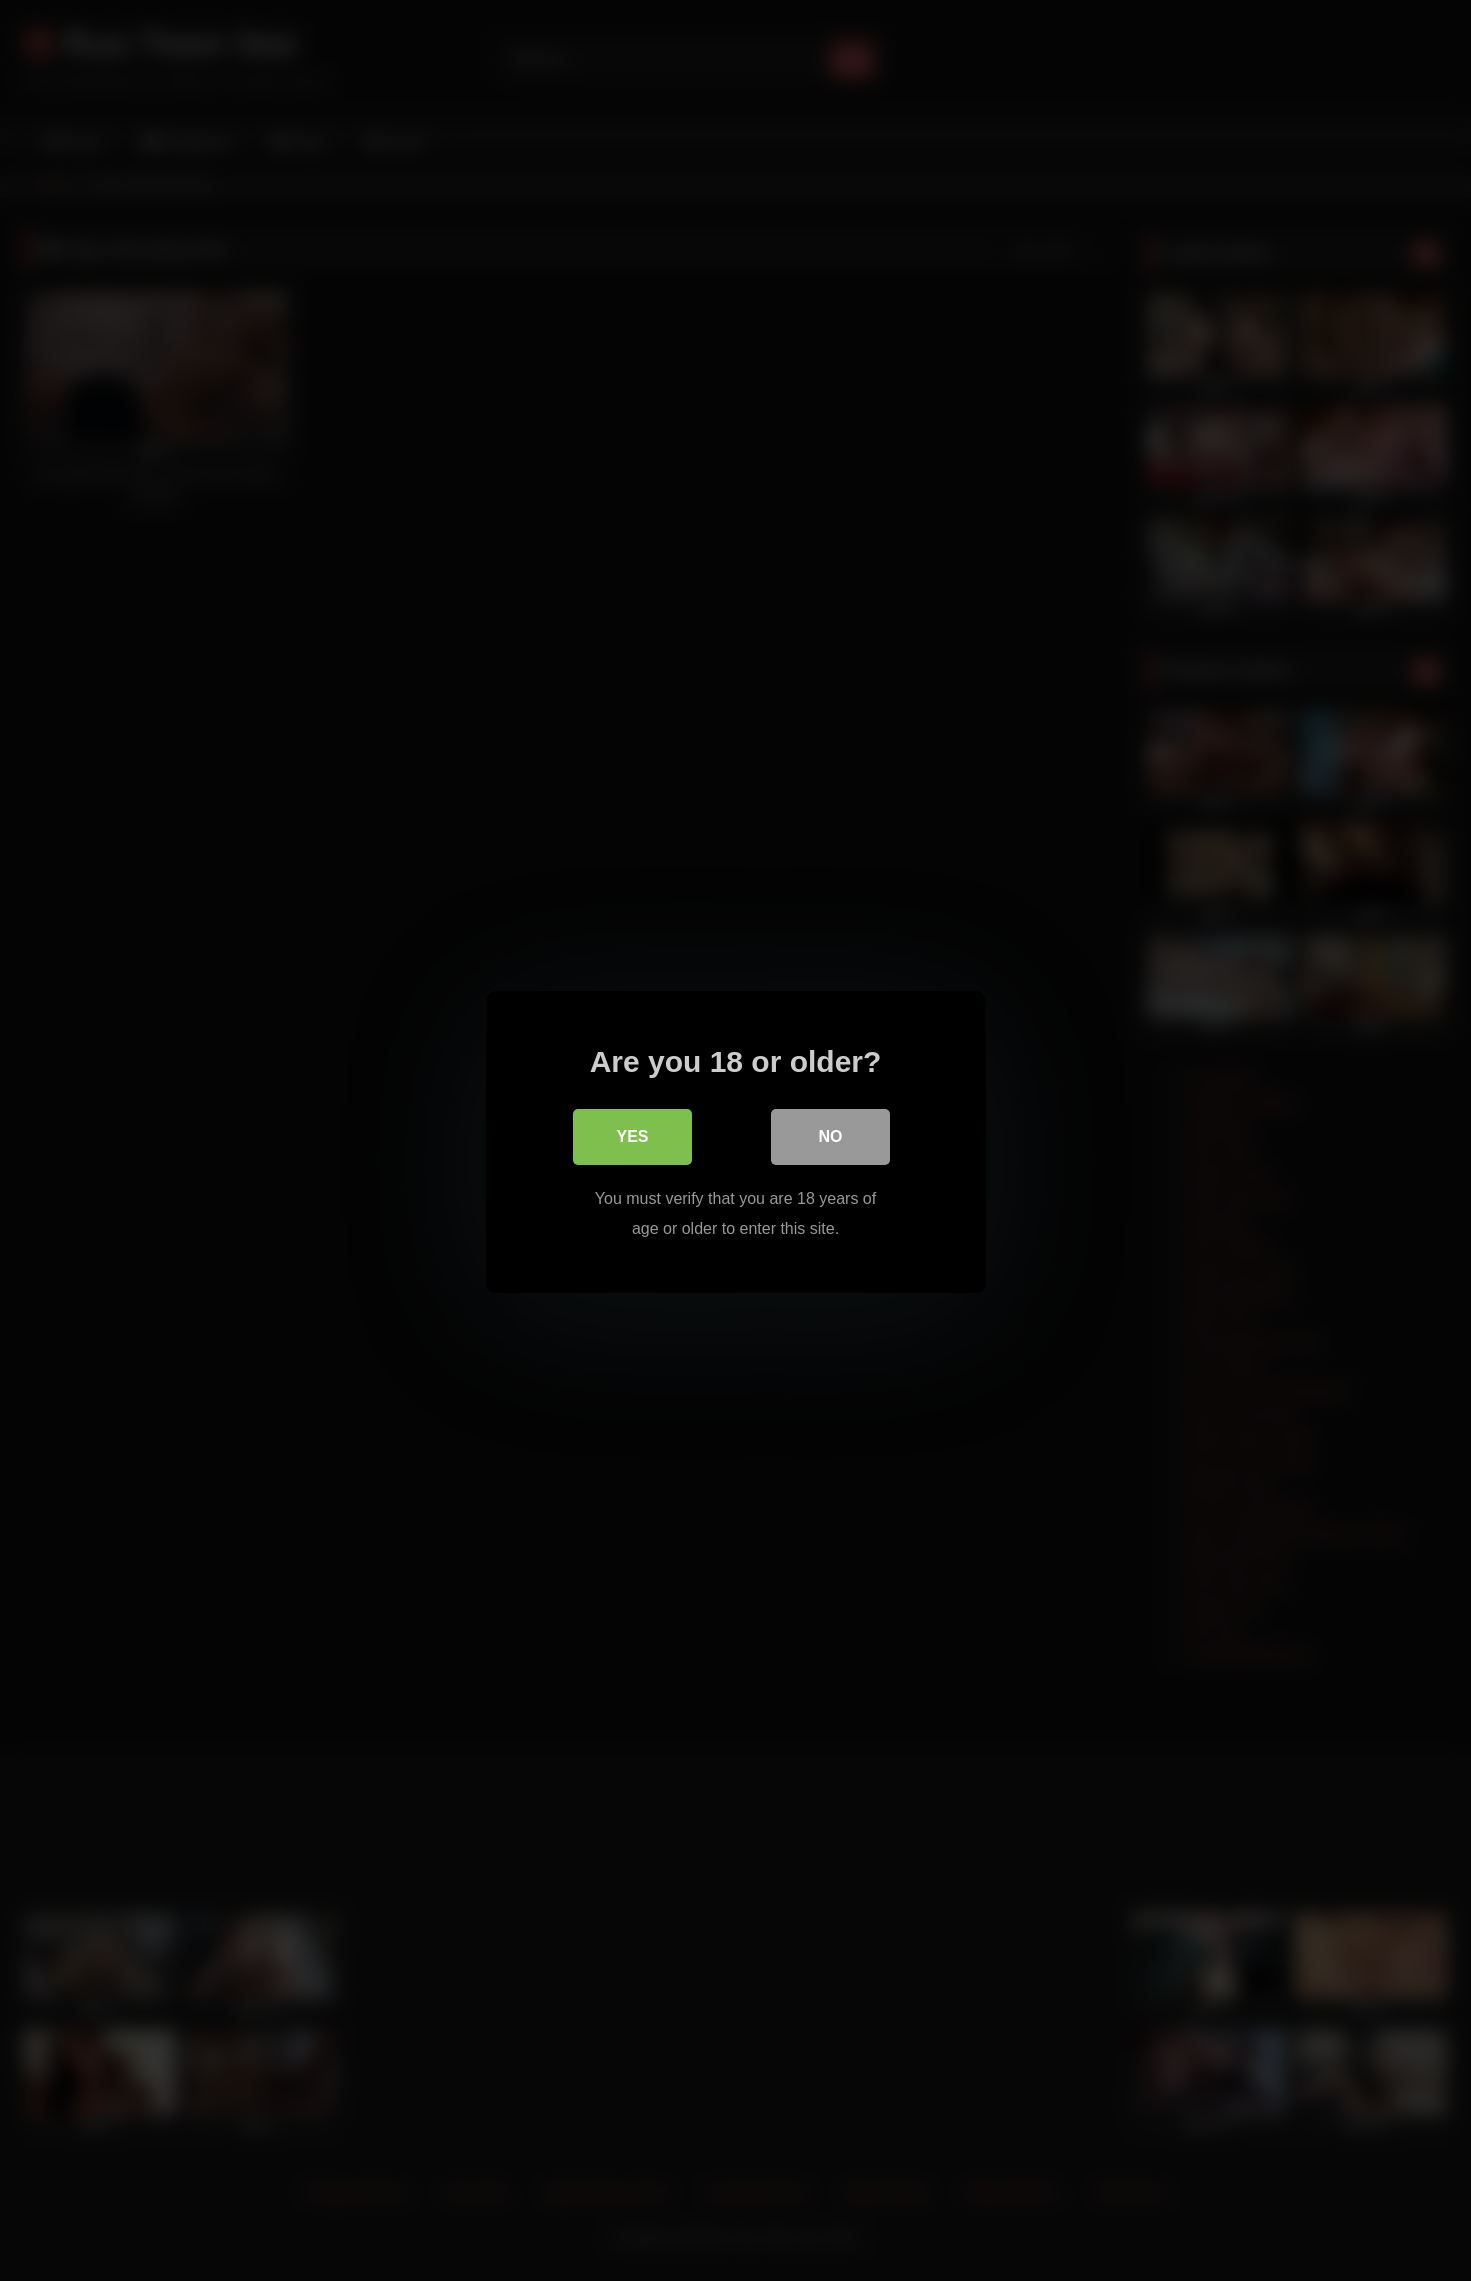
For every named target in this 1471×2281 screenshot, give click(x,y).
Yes (632, 1135)
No (831, 1135)
